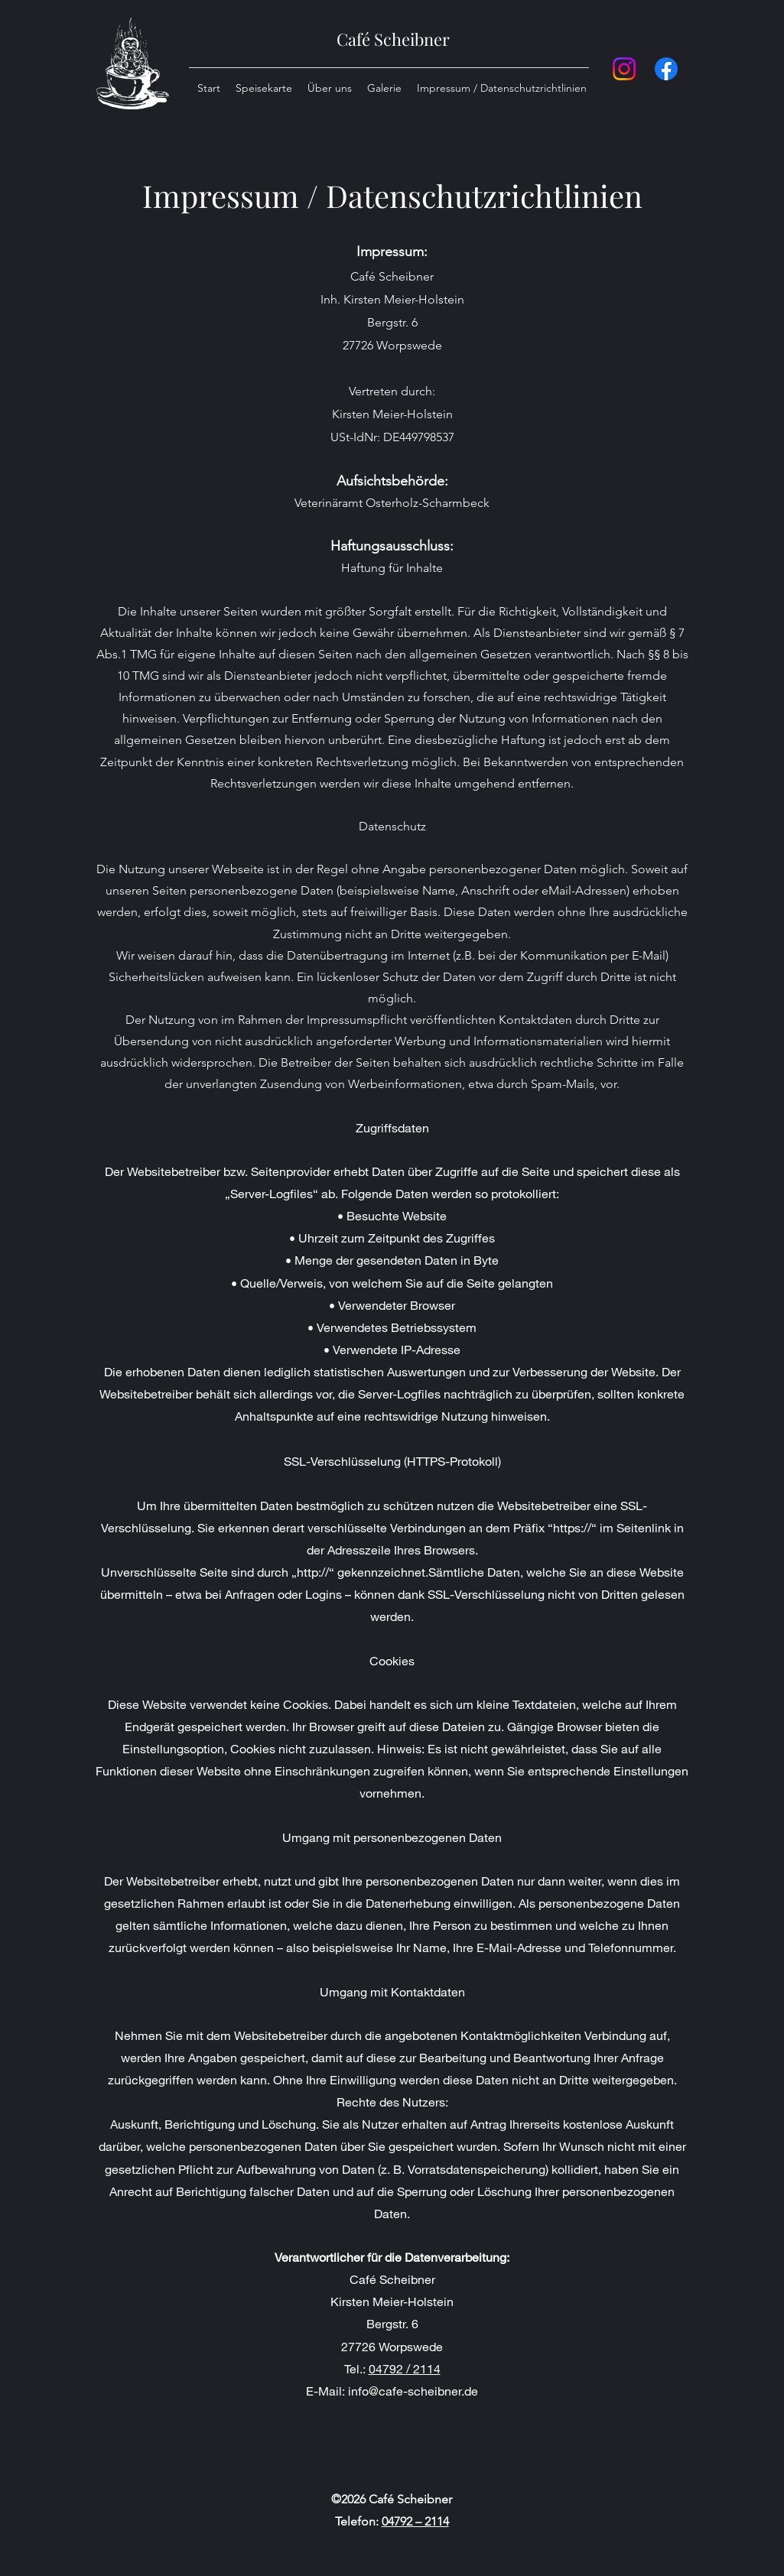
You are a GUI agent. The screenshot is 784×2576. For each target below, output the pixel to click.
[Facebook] (666, 69)
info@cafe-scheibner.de (413, 2390)
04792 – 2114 (415, 2521)
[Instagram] (624, 69)
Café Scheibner (393, 39)
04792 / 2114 (405, 2368)
